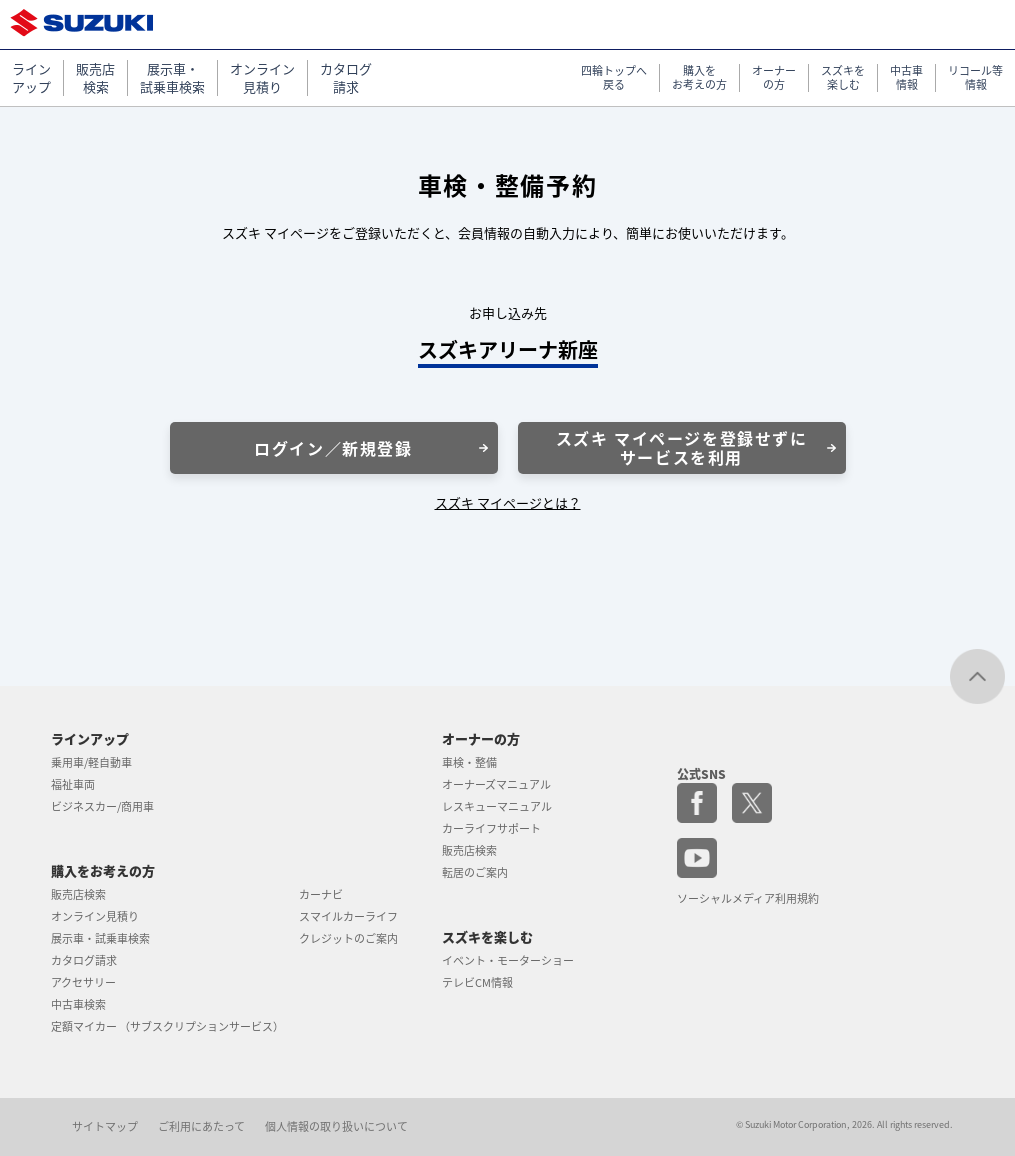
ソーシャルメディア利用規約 (748, 898)
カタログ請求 (84, 960)
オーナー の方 (774, 78)
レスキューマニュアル (497, 806)
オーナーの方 (481, 738)
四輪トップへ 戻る (614, 78)
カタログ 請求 (346, 78)
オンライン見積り (95, 916)
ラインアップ (90, 738)
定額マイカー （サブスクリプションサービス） (167, 1026)
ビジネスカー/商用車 (102, 806)
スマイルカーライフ (348, 916)
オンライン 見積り (262, 78)
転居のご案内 (475, 872)
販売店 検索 (95, 78)
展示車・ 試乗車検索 (172, 78)
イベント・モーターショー (508, 960)
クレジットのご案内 (348, 938)
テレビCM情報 (477, 982)
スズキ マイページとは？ (508, 502)
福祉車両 (73, 784)
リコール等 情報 (975, 78)
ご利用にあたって (201, 1126)
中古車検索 (78, 1004)
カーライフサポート (491, 828)
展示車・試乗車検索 (100, 938)
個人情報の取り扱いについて (336, 1126)
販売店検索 (78, 894)
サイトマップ (105, 1126)
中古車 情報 (906, 78)
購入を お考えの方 (699, 78)
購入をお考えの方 (103, 870)
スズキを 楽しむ (843, 78)
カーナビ (321, 894)
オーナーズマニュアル (496, 784)
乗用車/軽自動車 (91, 762)
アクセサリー (83, 982)
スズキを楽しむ (487, 936)
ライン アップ (31, 78)
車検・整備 (469, 762)
